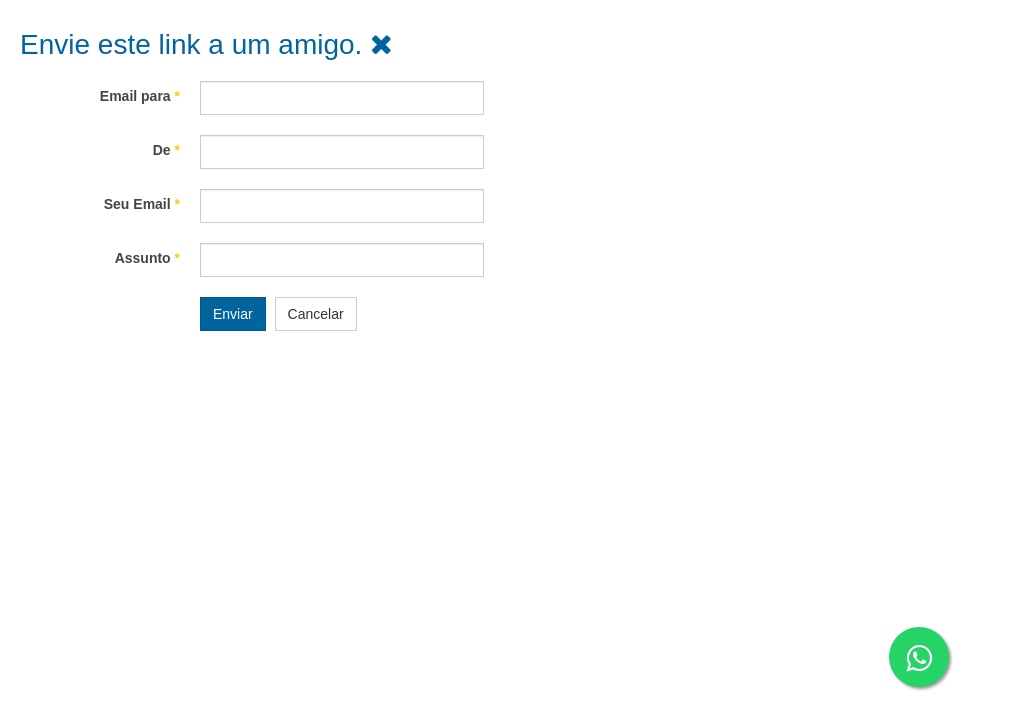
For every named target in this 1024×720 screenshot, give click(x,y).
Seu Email (142, 204)
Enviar (233, 314)
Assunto (147, 258)
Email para (140, 96)
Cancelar (316, 314)
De (166, 150)
